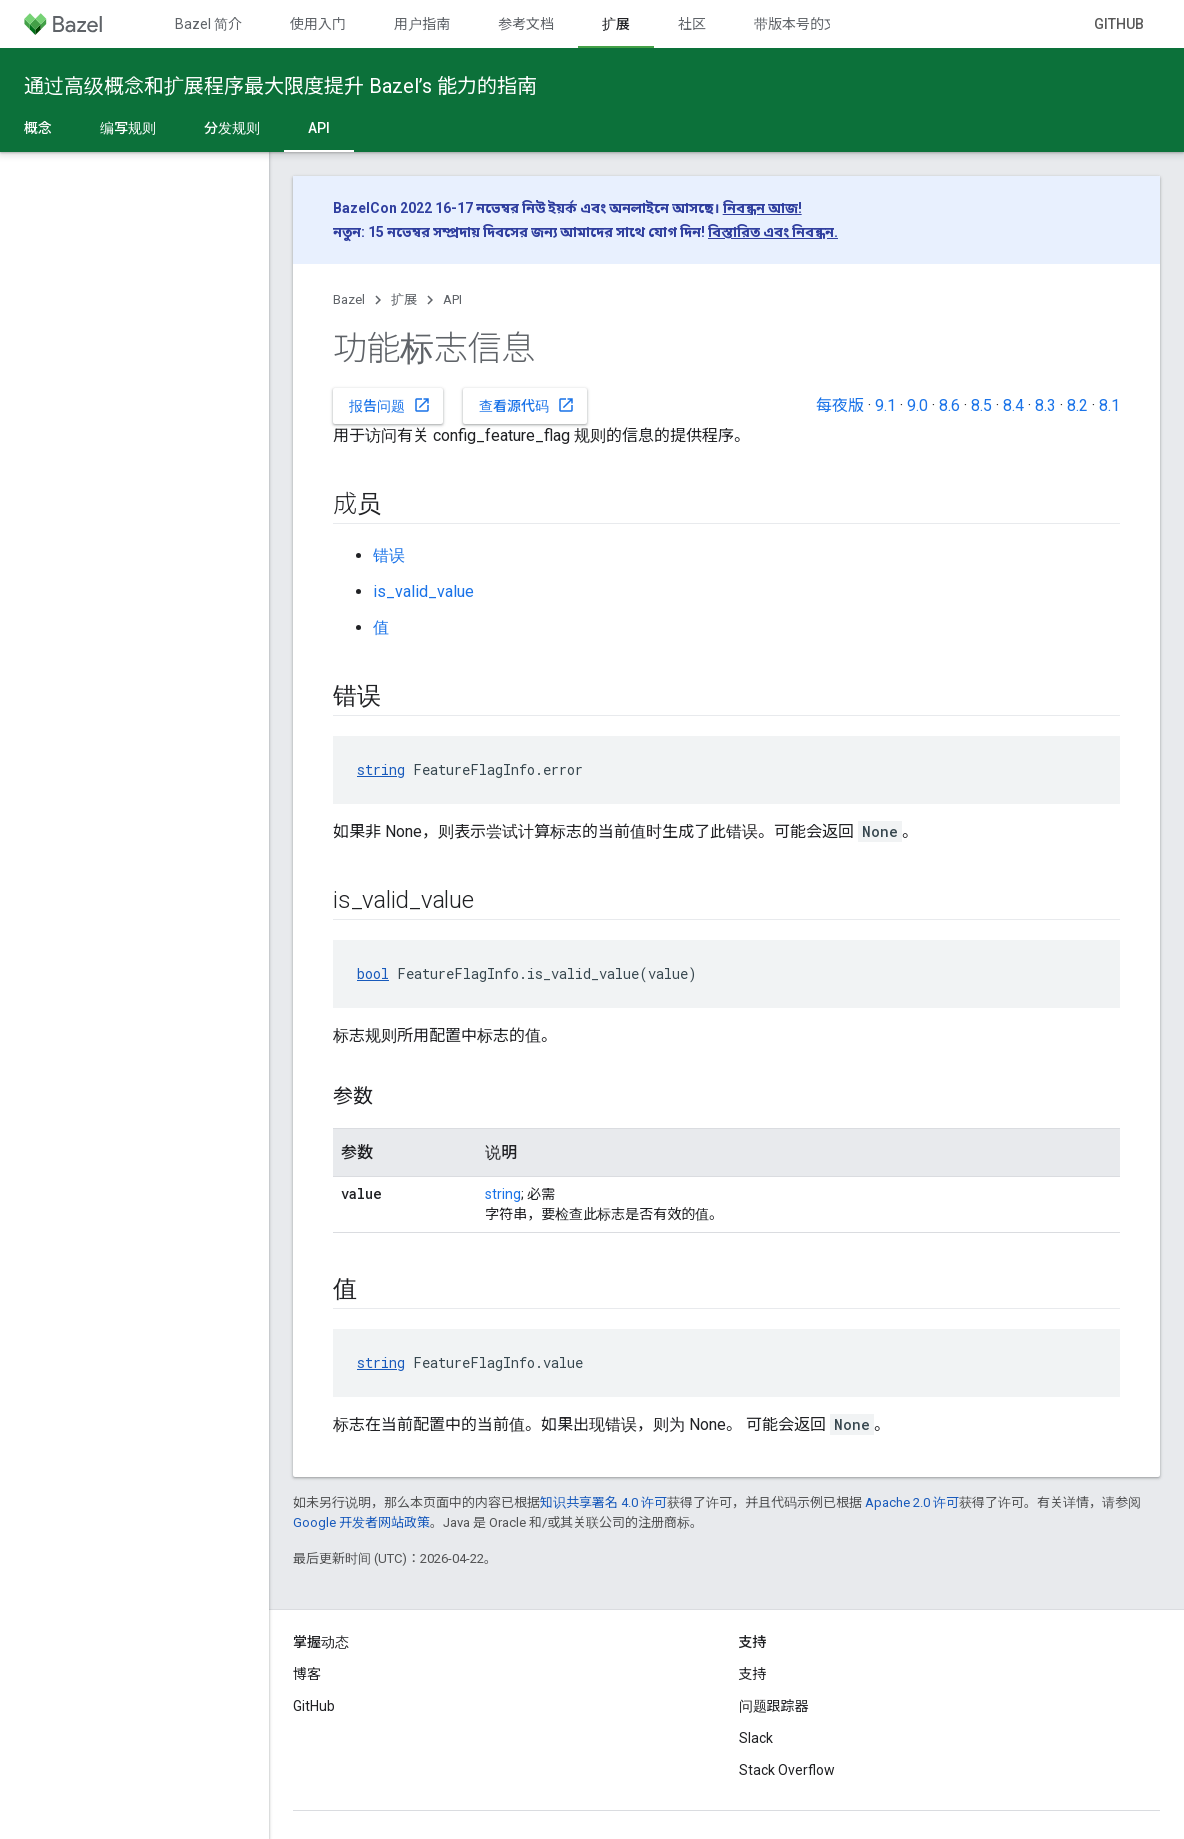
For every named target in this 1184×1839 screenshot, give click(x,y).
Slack (756, 1738)
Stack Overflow (787, 1770)
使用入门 (318, 24)
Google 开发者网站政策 (361, 1522)
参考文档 (526, 24)
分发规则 (232, 128)
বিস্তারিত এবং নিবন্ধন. (773, 232)
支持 (753, 1674)
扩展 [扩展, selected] (616, 24)
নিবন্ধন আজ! (762, 208)
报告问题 (390, 405)
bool (373, 973)
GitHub (1119, 24)
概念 (38, 128)
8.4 (1013, 405)
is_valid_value (423, 591)
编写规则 (128, 128)
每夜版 (840, 405)
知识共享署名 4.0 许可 (603, 1502)
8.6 (949, 405)
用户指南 (422, 24)
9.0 (917, 405)
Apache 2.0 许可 (912, 1502)
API (452, 299)
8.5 (981, 405)
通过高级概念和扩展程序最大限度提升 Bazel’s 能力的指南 (280, 86)
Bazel (349, 299)
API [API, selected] (319, 128)
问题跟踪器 (774, 1706)
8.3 (1045, 405)
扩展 (404, 299)
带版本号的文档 (803, 24)
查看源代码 (527, 405)
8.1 (1109, 405)
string (381, 769)
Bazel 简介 (208, 24)
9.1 (885, 405)
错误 (389, 555)
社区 (692, 24)
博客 (307, 1674)
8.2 (1077, 405)
